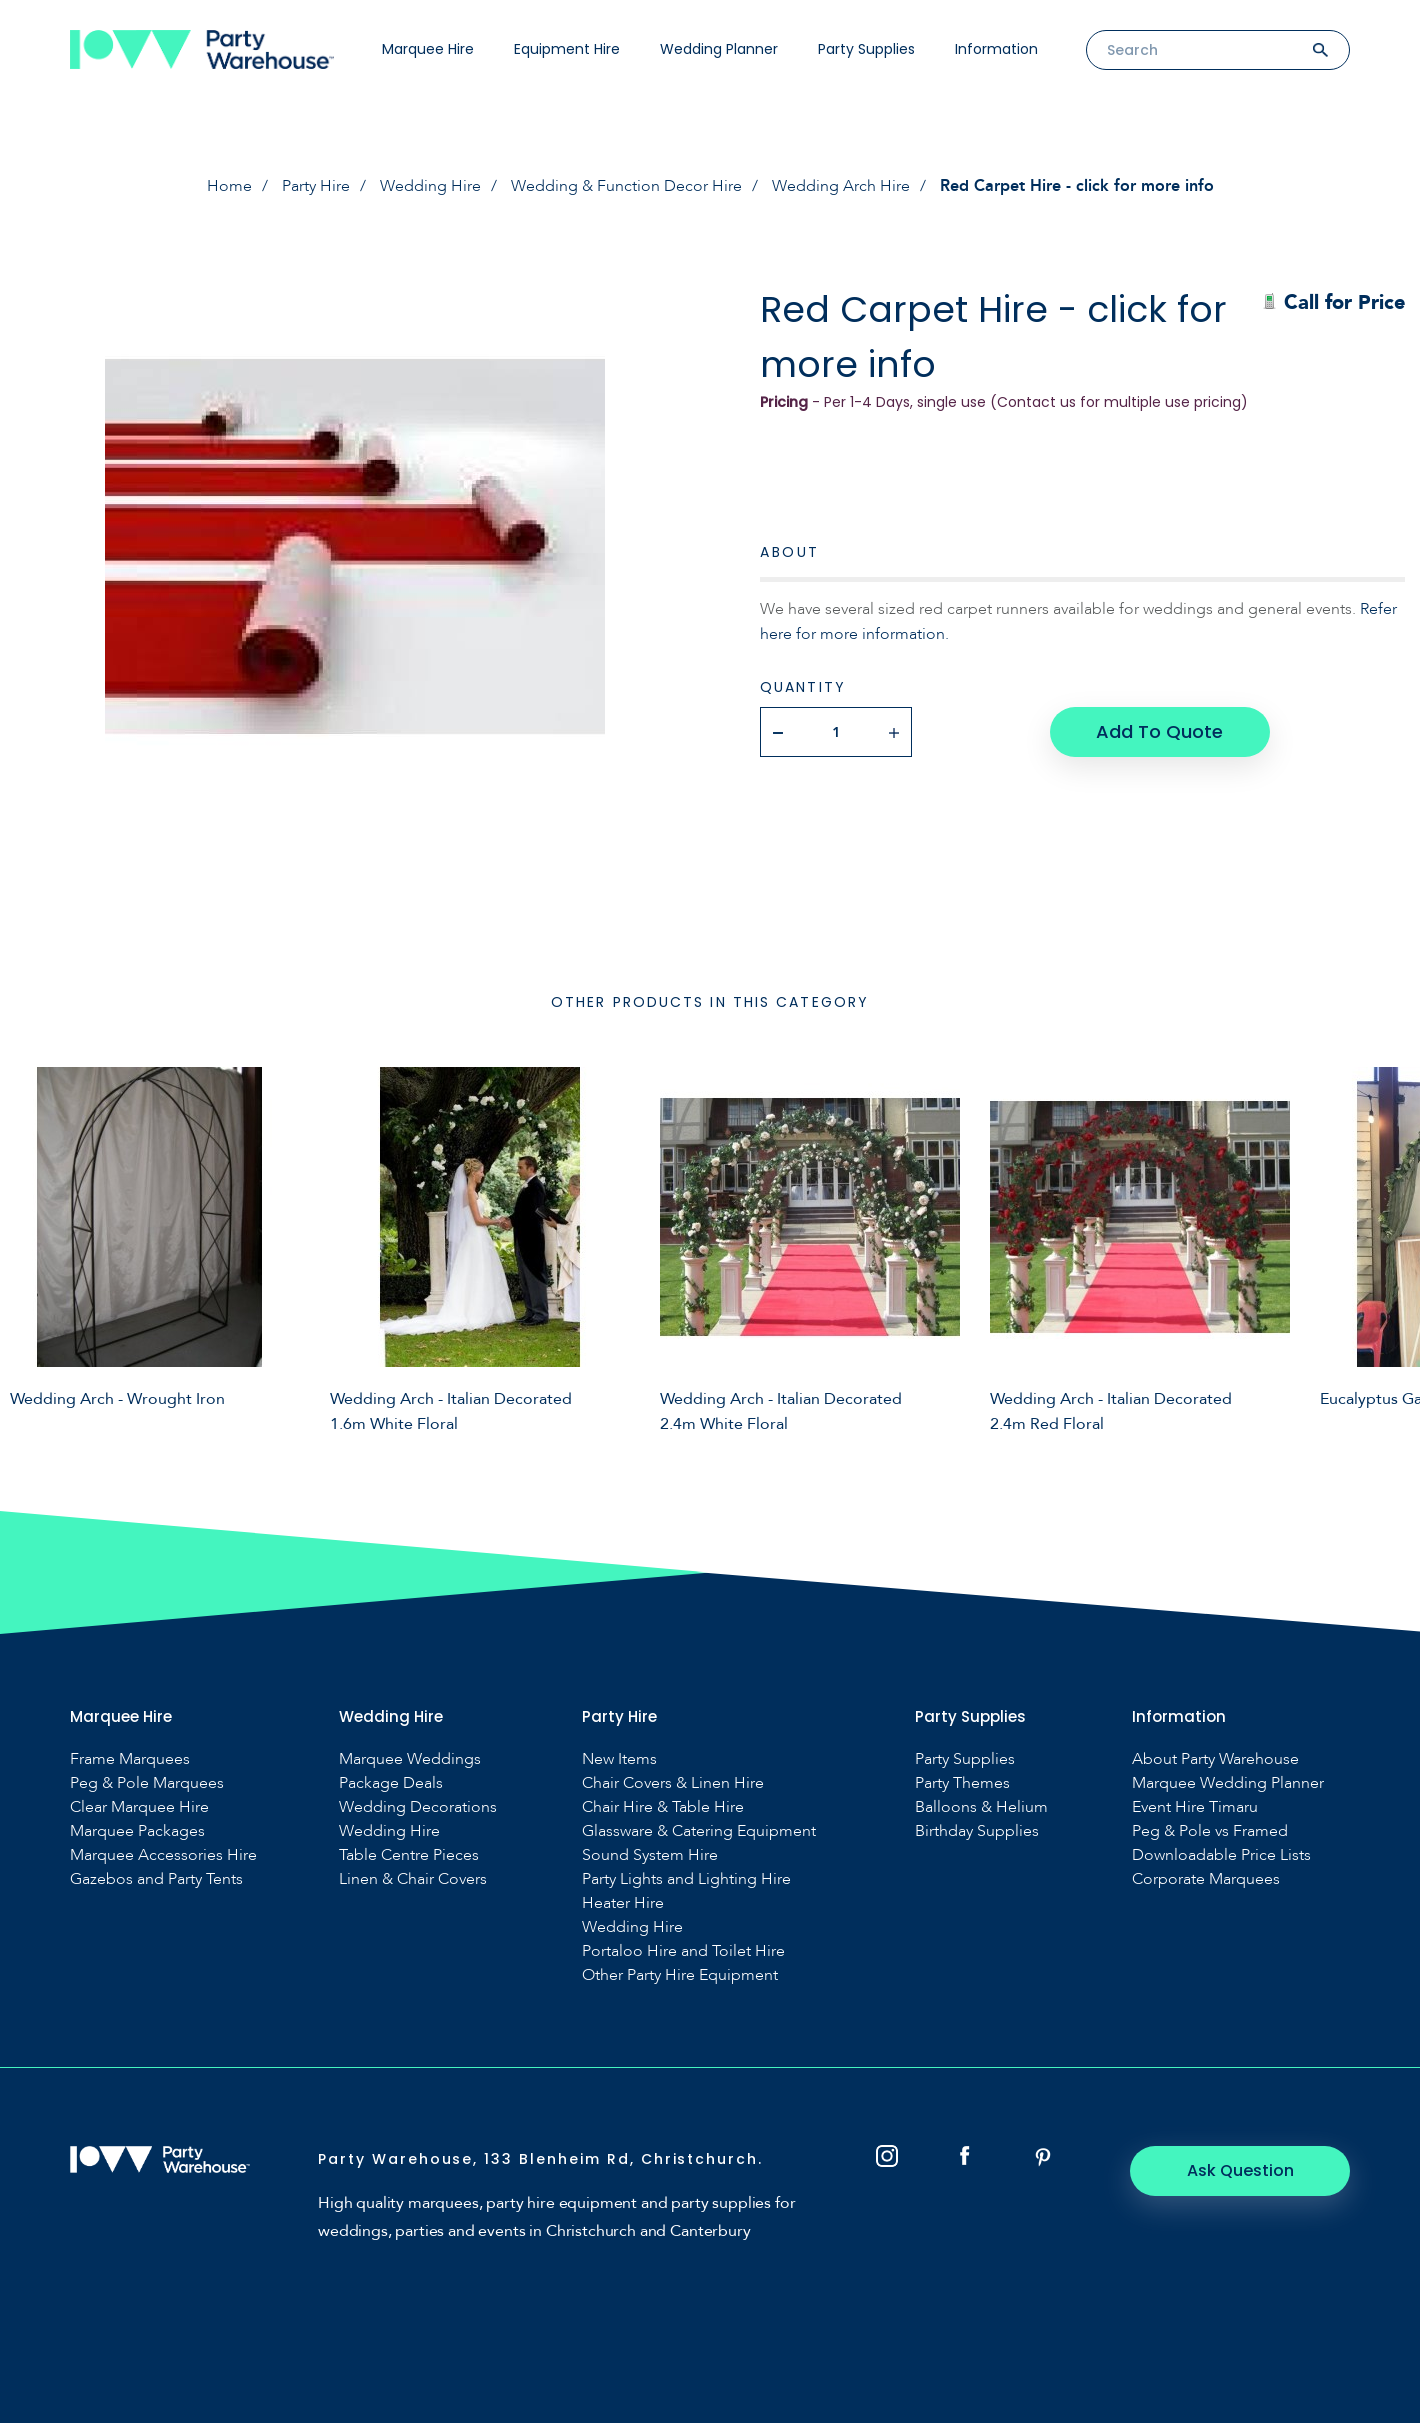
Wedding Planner (719, 49)
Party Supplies (866, 49)
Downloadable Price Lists (1221, 1855)
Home (229, 186)
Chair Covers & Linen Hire (673, 1783)
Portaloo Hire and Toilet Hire (683, 1951)
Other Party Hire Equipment (680, 1975)
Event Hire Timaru (1195, 1807)
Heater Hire (623, 1903)
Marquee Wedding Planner (1228, 1783)
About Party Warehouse (1215, 1759)
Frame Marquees (130, 1759)
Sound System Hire (650, 1855)
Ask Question (1240, 2170)
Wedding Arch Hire (841, 186)
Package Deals (391, 1783)
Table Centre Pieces (409, 1855)
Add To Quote (1159, 731)
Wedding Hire (430, 186)
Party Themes (962, 1783)
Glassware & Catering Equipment (699, 1831)
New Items (619, 1759)
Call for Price (1333, 302)
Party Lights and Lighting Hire (686, 1879)
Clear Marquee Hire (139, 1807)
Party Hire (316, 186)
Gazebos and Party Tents (156, 1879)
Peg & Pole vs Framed (1210, 1831)
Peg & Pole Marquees (147, 1783)
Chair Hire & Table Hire (663, 1807)
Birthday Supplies (977, 1831)
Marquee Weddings (410, 1759)
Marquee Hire (428, 49)
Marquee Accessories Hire (163, 1855)
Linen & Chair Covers (413, 1879)
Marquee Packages (137, 1831)
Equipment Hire (567, 49)
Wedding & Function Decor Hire (626, 186)
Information (996, 49)
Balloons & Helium (981, 1807)
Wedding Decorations (418, 1807)
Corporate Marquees (1206, 1879)
